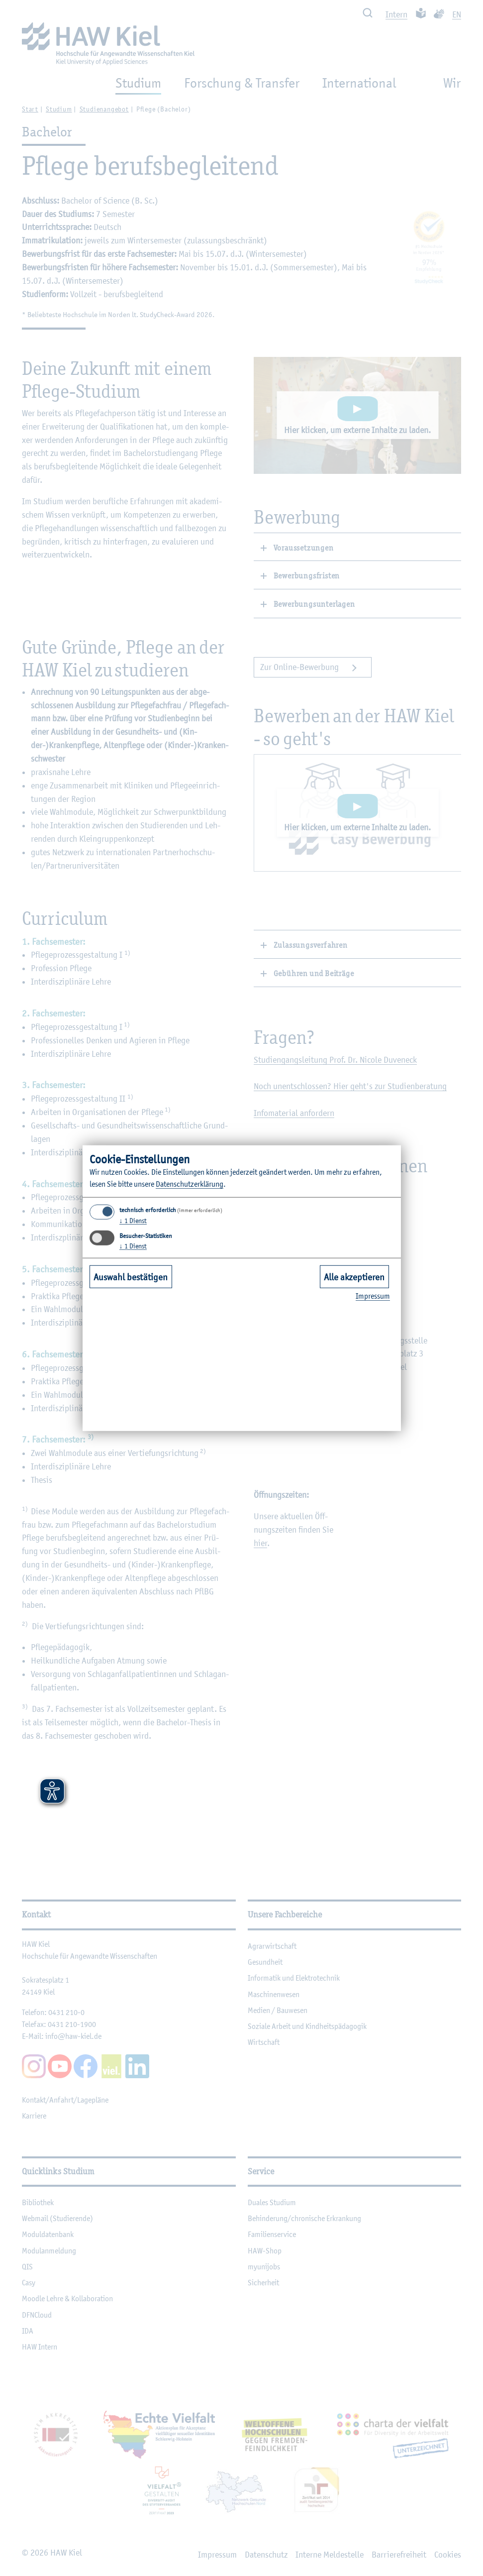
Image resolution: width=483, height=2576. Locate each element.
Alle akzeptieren (354, 1276)
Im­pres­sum (373, 1296)
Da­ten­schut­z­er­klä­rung (189, 1184)
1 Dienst (133, 1221)
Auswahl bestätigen (131, 1276)
